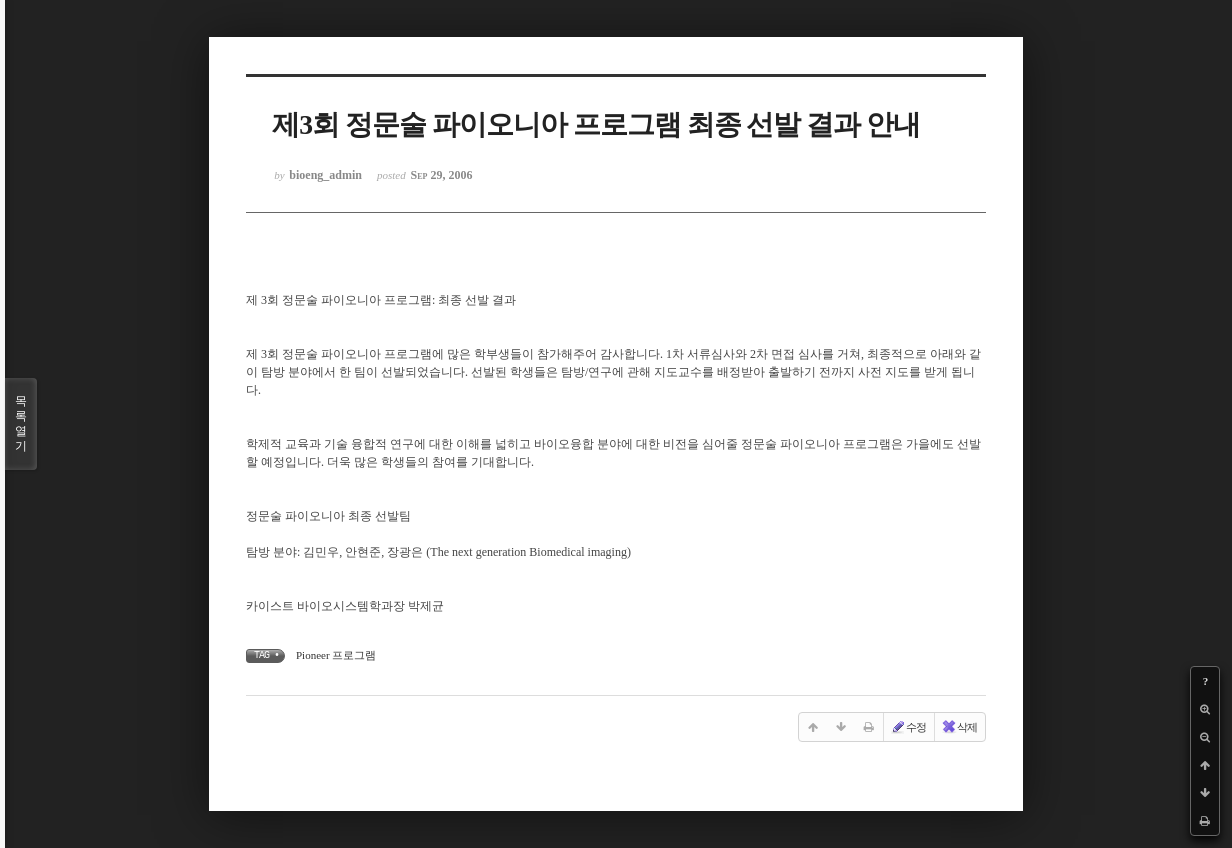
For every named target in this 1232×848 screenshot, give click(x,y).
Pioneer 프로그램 (336, 655)
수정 (908, 727)
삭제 (959, 727)
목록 (21, 424)
